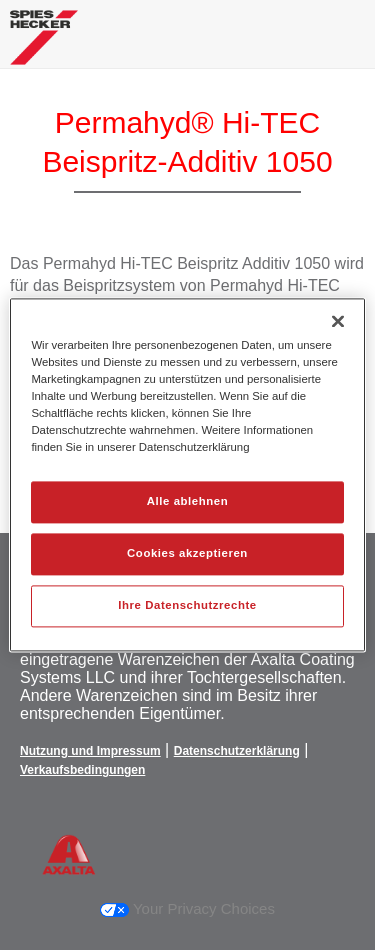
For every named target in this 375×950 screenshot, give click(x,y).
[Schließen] (338, 321)
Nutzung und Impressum (90, 751)
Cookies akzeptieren (187, 554)
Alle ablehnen (187, 502)
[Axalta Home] (44, 45)
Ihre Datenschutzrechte (187, 606)
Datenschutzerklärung (237, 751)
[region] (187, 474)
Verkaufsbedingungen (82, 770)
